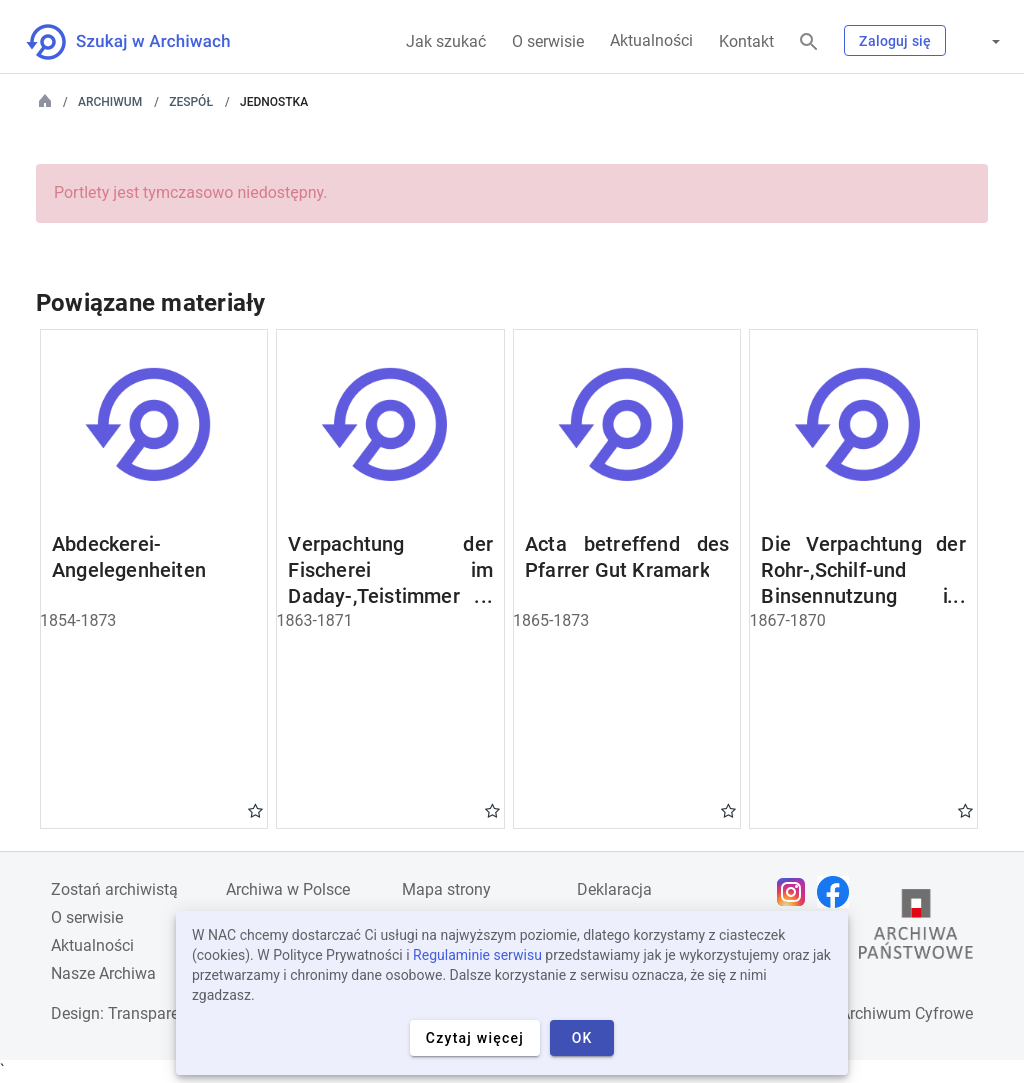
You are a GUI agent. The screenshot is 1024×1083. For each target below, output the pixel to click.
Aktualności (651, 40)
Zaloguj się (895, 41)
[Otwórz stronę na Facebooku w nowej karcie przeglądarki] (838, 892)
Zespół (191, 102)
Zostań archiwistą (114, 889)
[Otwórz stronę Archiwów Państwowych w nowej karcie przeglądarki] (916, 929)
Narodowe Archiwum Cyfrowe (868, 1013)
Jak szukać (446, 41)
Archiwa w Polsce (288, 889)
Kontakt (746, 41)
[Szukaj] (809, 42)
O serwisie (548, 41)
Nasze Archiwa (103, 973)
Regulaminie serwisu (477, 955)
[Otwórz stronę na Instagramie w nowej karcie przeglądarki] (796, 892)
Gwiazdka (255, 810)
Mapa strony (446, 889)
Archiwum (110, 102)
